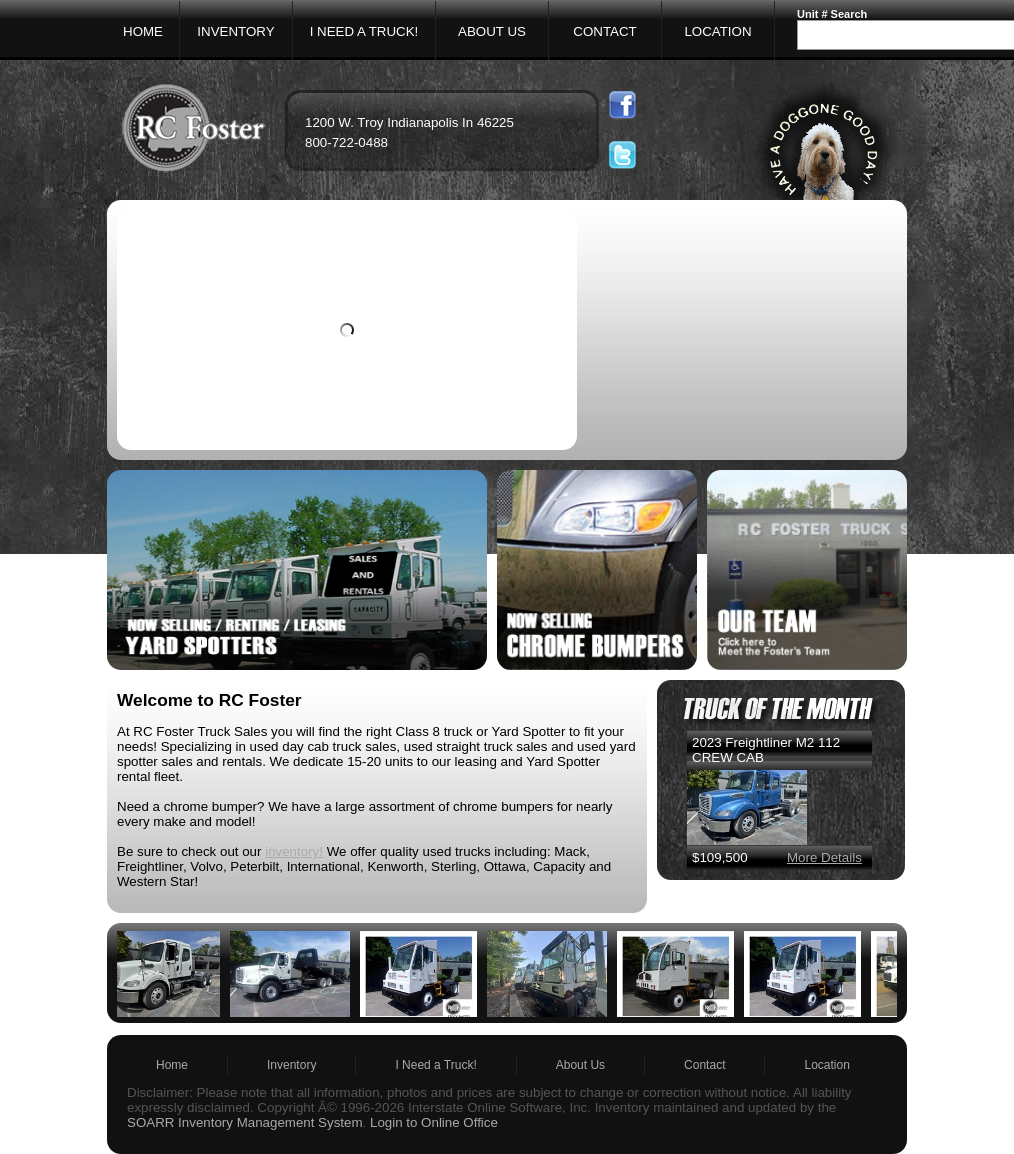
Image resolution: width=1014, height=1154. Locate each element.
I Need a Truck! (435, 1065)
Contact (704, 1065)
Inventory (291, 1065)
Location (826, 1065)
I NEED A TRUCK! (364, 31)
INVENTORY (235, 31)
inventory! (294, 851)
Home (172, 1065)
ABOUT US (492, 31)
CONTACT (604, 31)
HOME (143, 31)
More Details (824, 857)
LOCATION (717, 31)
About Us (580, 1065)
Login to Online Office (434, 1122)
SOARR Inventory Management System (245, 1122)
